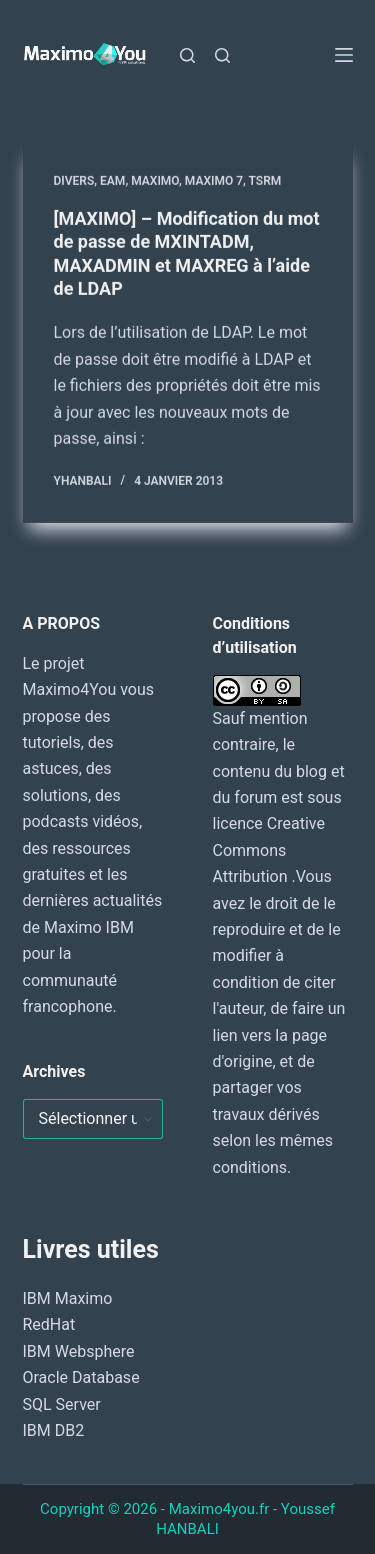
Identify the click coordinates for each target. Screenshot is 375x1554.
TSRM (265, 181)
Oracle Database (81, 1377)
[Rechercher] (187, 55)
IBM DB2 (54, 1430)
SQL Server (62, 1404)
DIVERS (74, 181)
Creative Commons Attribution (269, 850)
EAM (112, 181)
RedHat (49, 1324)
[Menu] (344, 55)
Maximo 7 (214, 181)
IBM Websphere (79, 1351)
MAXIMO (155, 181)
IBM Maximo (68, 1298)
